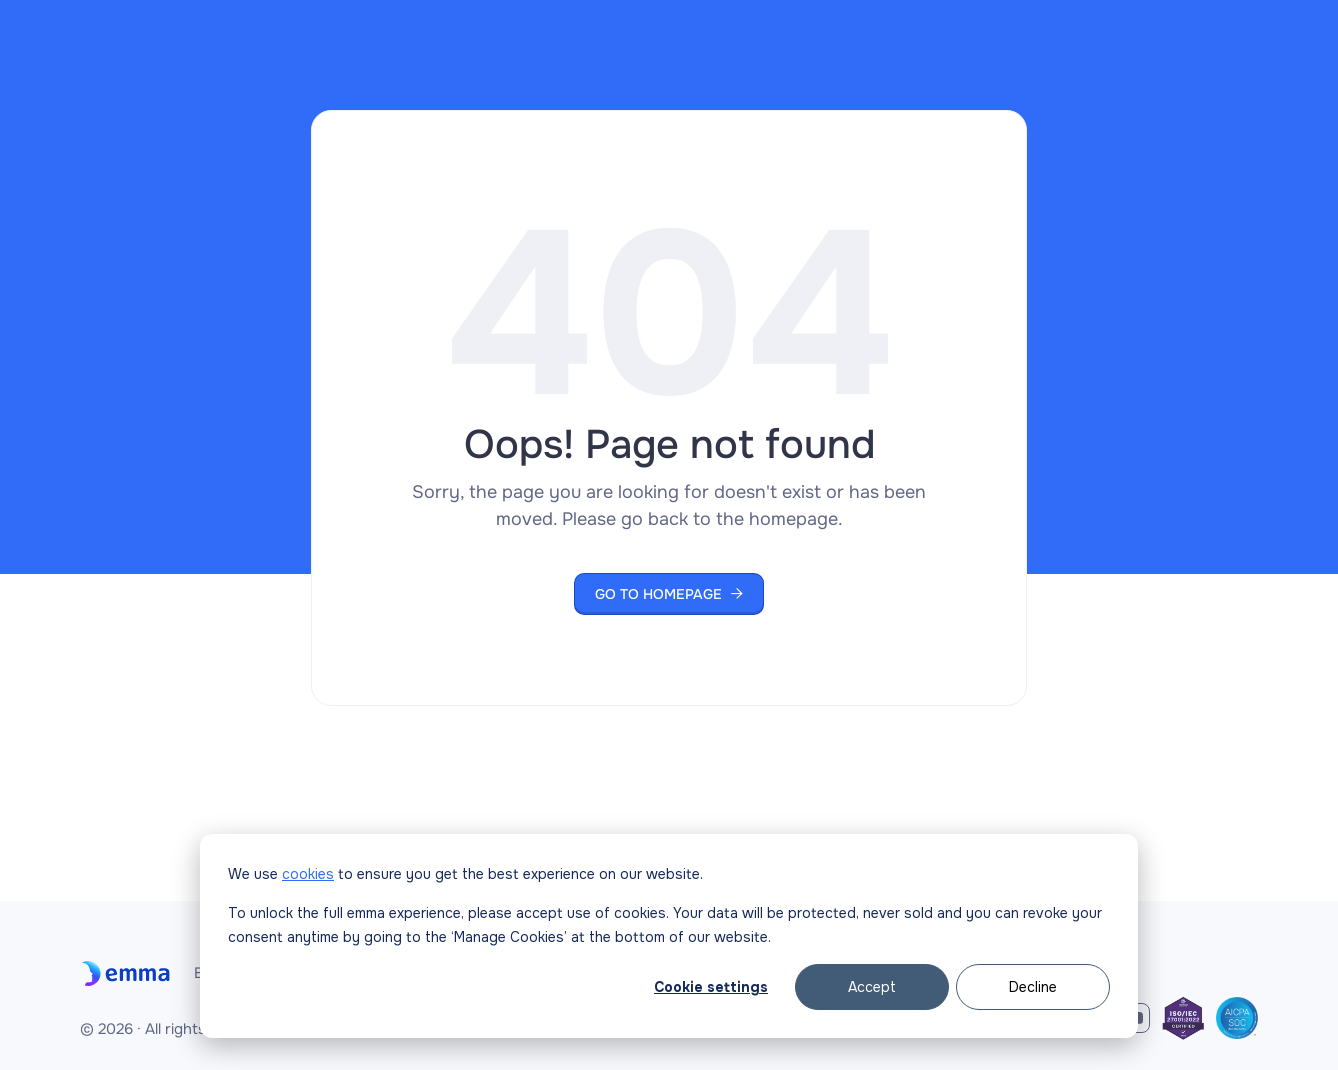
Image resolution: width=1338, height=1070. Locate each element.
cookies (308, 874)
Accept (872, 987)
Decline (1033, 987)
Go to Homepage (669, 594)
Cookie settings (711, 987)
